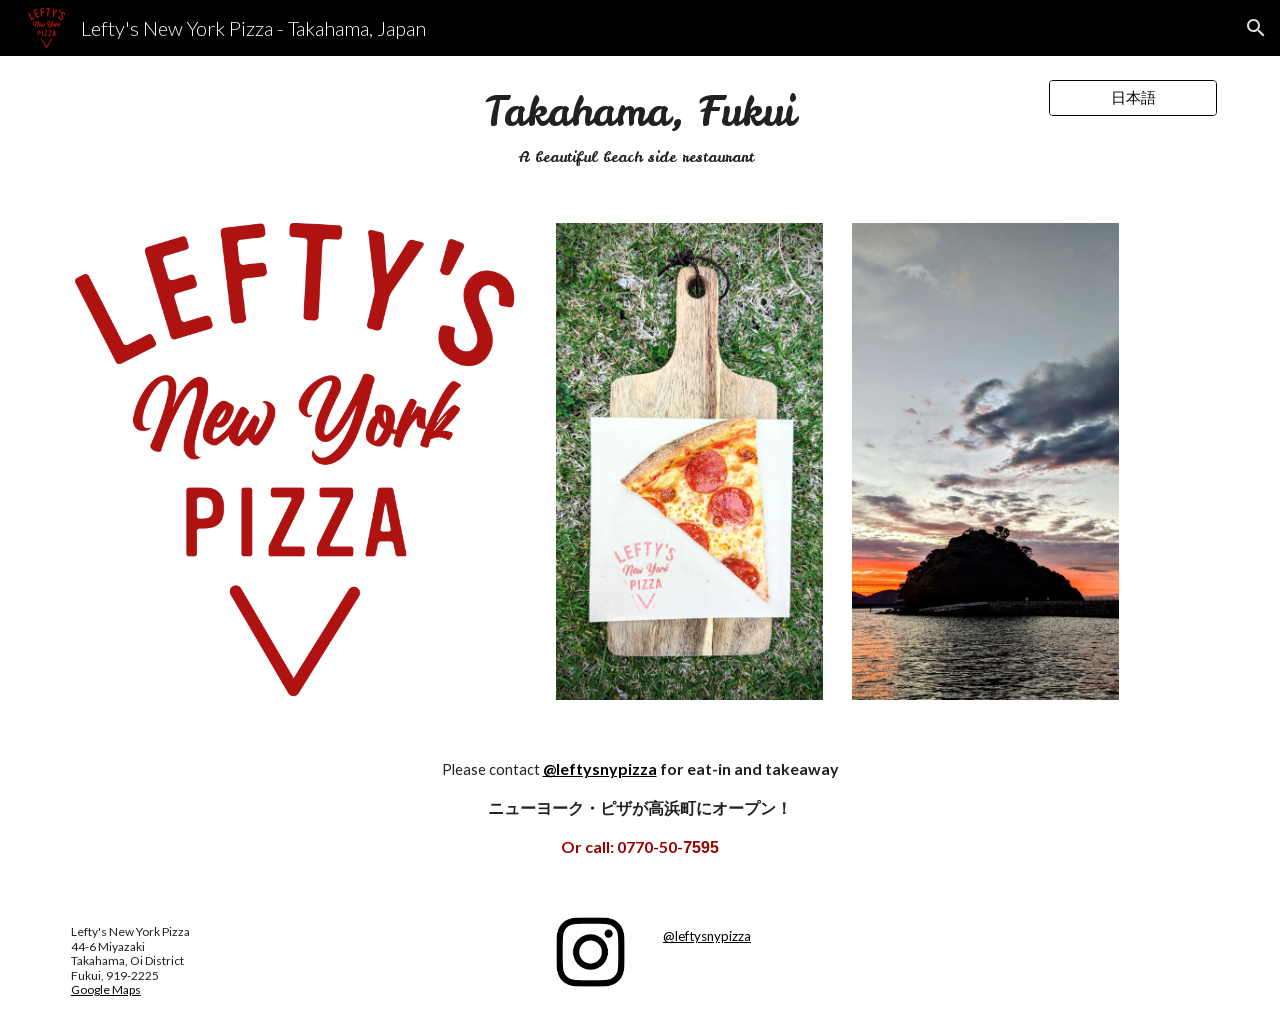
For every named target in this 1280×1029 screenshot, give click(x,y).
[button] (1256, 28)
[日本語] (1133, 98)
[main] (640, 127)
